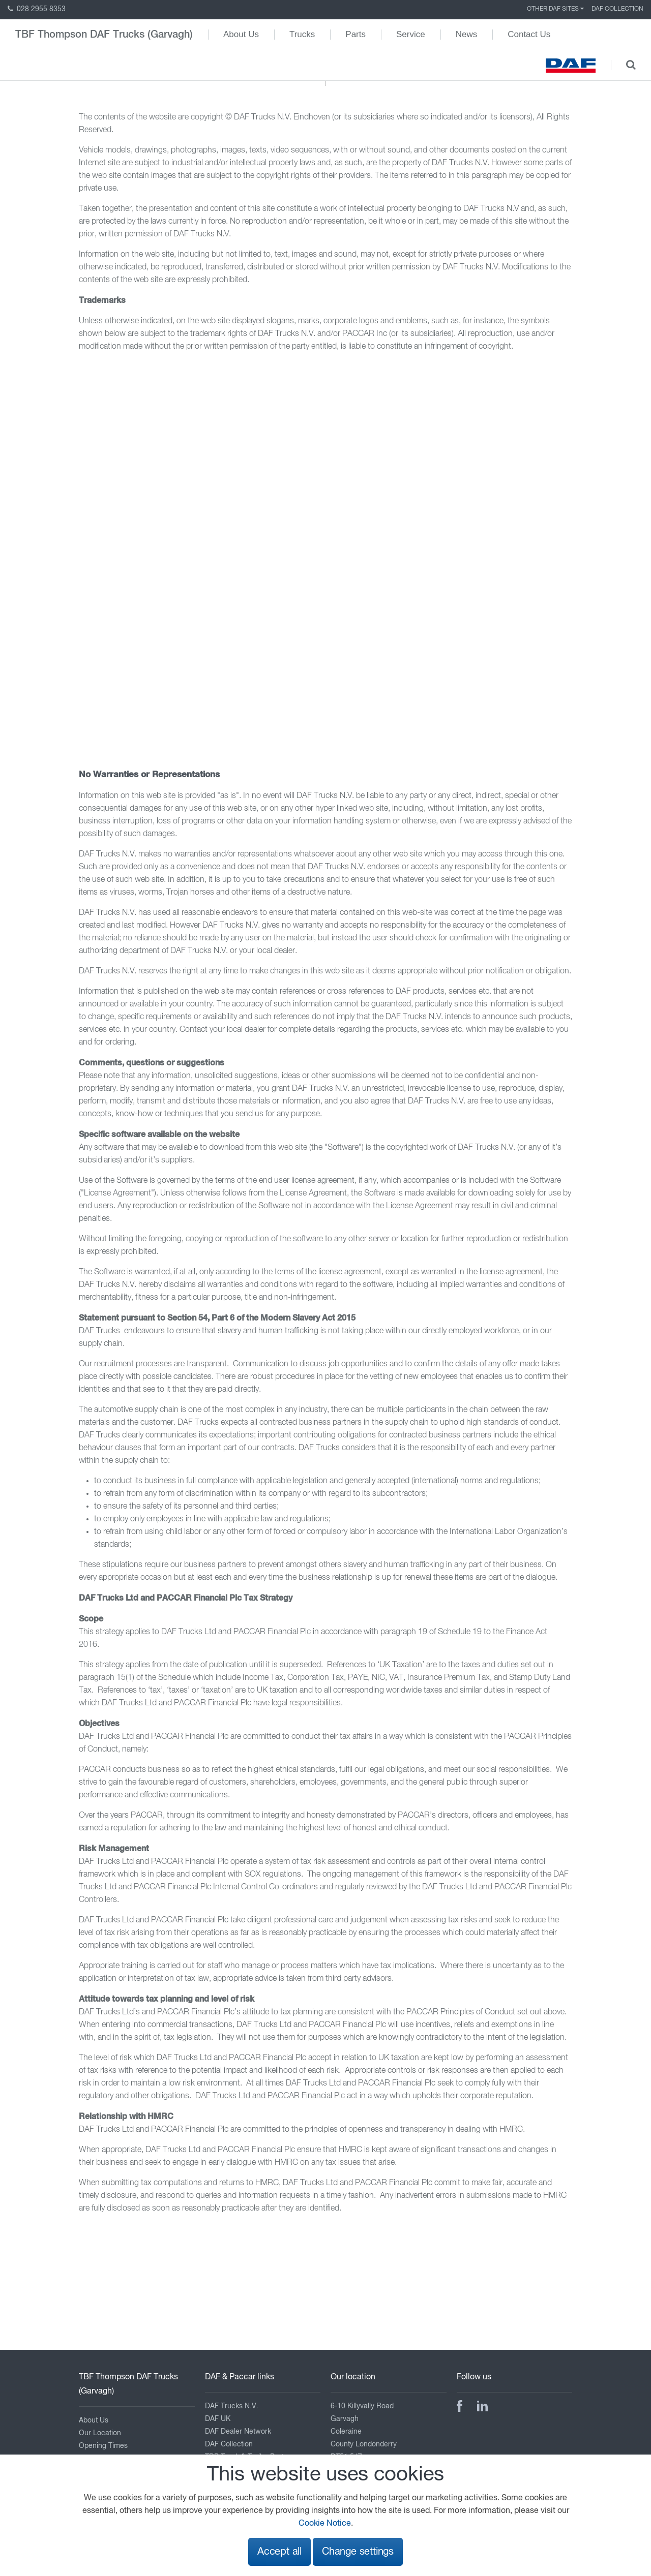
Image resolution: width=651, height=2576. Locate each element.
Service (410, 34)
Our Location (100, 2433)
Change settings (358, 2552)
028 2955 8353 (37, 9)
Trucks (302, 34)
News (467, 34)
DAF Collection (617, 9)
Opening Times (103, 2445)
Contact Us (529, 34)
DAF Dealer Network (238, 2431)
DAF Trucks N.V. (231, 2406)
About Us (241, 34)
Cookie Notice (325, 2524)
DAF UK (217, 2418)
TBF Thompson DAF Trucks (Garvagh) (104, 34)
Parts (355, 34)
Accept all (279, 2552)
